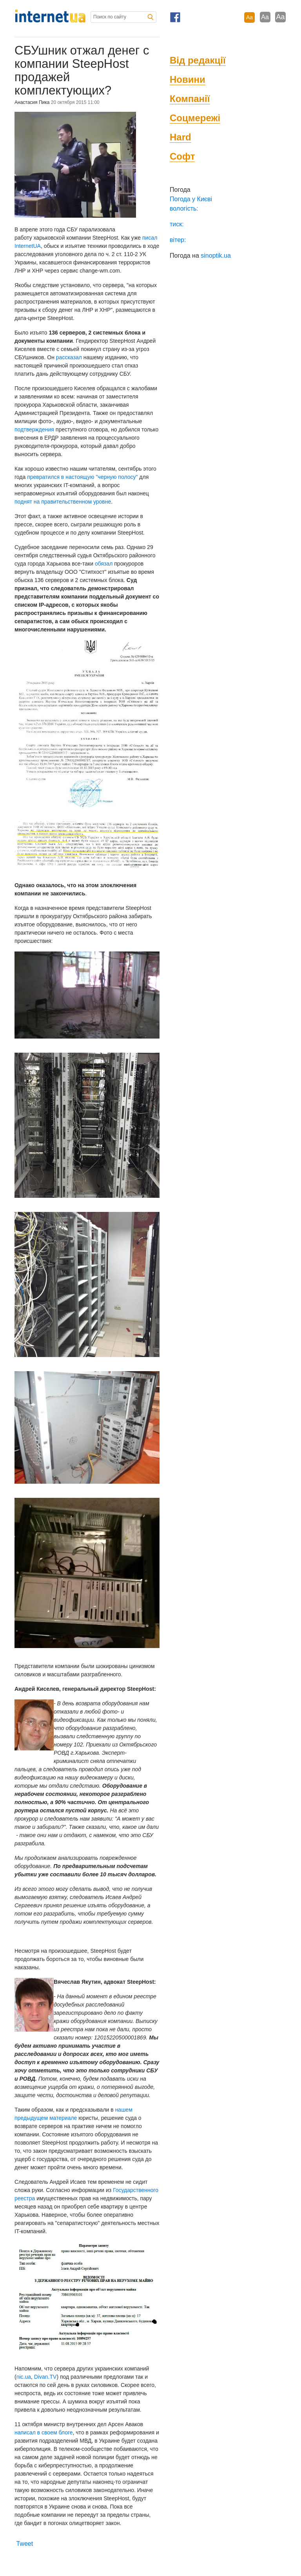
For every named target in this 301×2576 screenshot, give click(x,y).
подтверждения (34, 429)
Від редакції (198, 60)
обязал (103, 563)
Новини (187, 79)
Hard (180, 137)
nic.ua (23, 2377)
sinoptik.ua (216, 255)
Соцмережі (195, 118)
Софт (182, 156)
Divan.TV (45, 2377)
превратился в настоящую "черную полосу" (82, 477)
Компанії (190, 98)
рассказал (69, 357)
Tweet (24, 2543)
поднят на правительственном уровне (63, 501)
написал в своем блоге (44, 2432)
